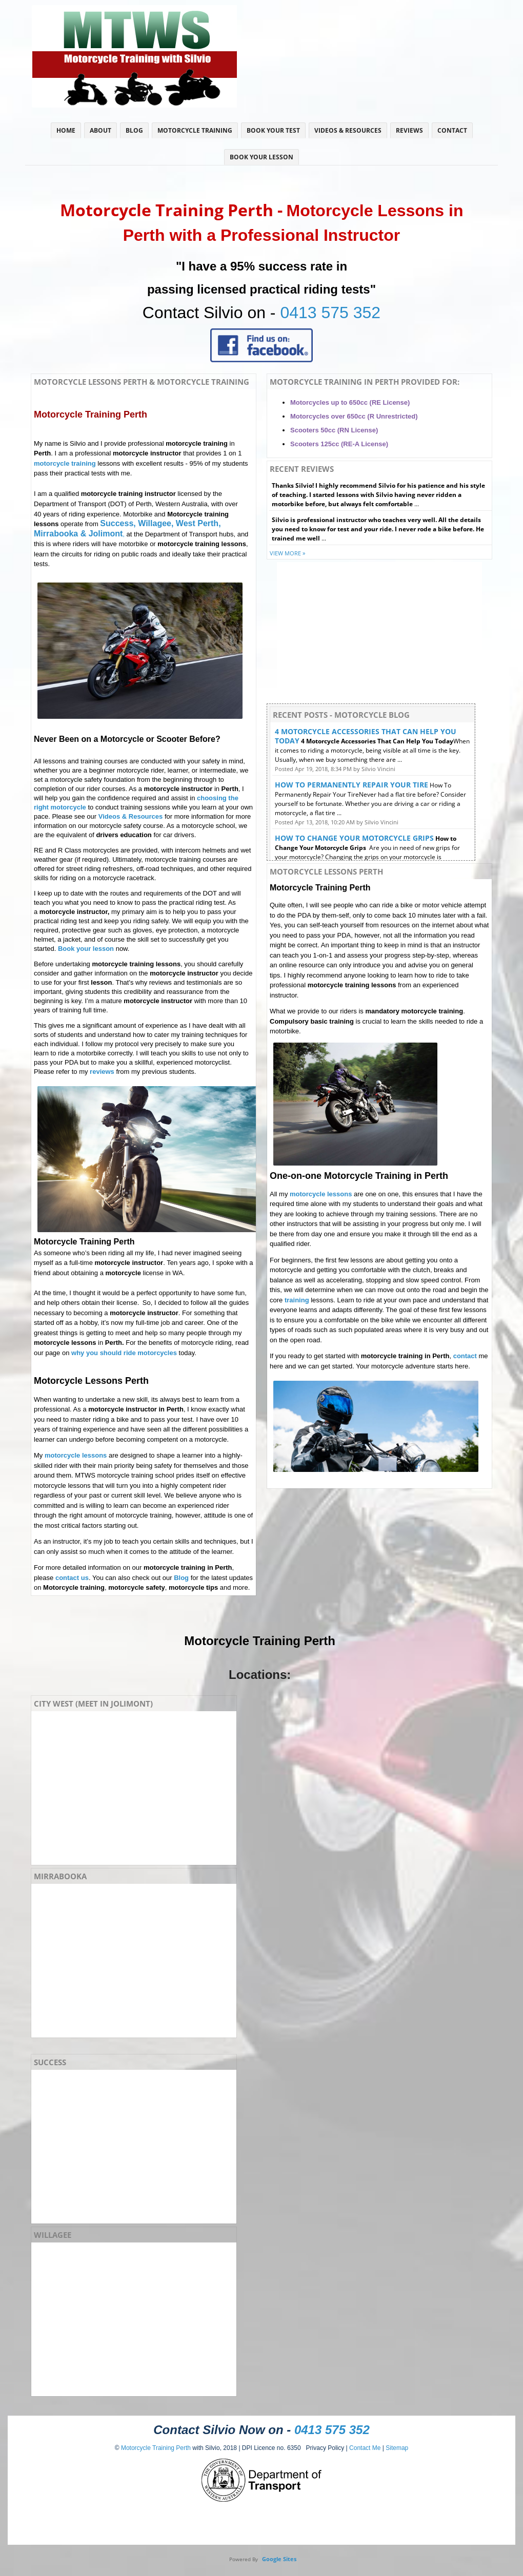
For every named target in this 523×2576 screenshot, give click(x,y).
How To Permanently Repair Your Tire (351, 785)
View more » (287, 553)
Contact (452, 130)
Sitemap (397, 2448)
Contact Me (364, 2448)
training (297, 1300)
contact (465, 1356)
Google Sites (279, 2559)
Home (65, 130)
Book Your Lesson (261, 157)
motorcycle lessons (76, 1455)
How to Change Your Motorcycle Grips (354, 838)
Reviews (409, 130)
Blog (134, 130)
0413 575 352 (330, 312)
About (100, 130)
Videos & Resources (347, 130)
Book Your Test (273, 130)
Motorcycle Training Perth (156, 2448)
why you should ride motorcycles (124, 1353)
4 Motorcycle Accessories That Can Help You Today (365, 735)
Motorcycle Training (194, 130)
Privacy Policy (323, 2448)
